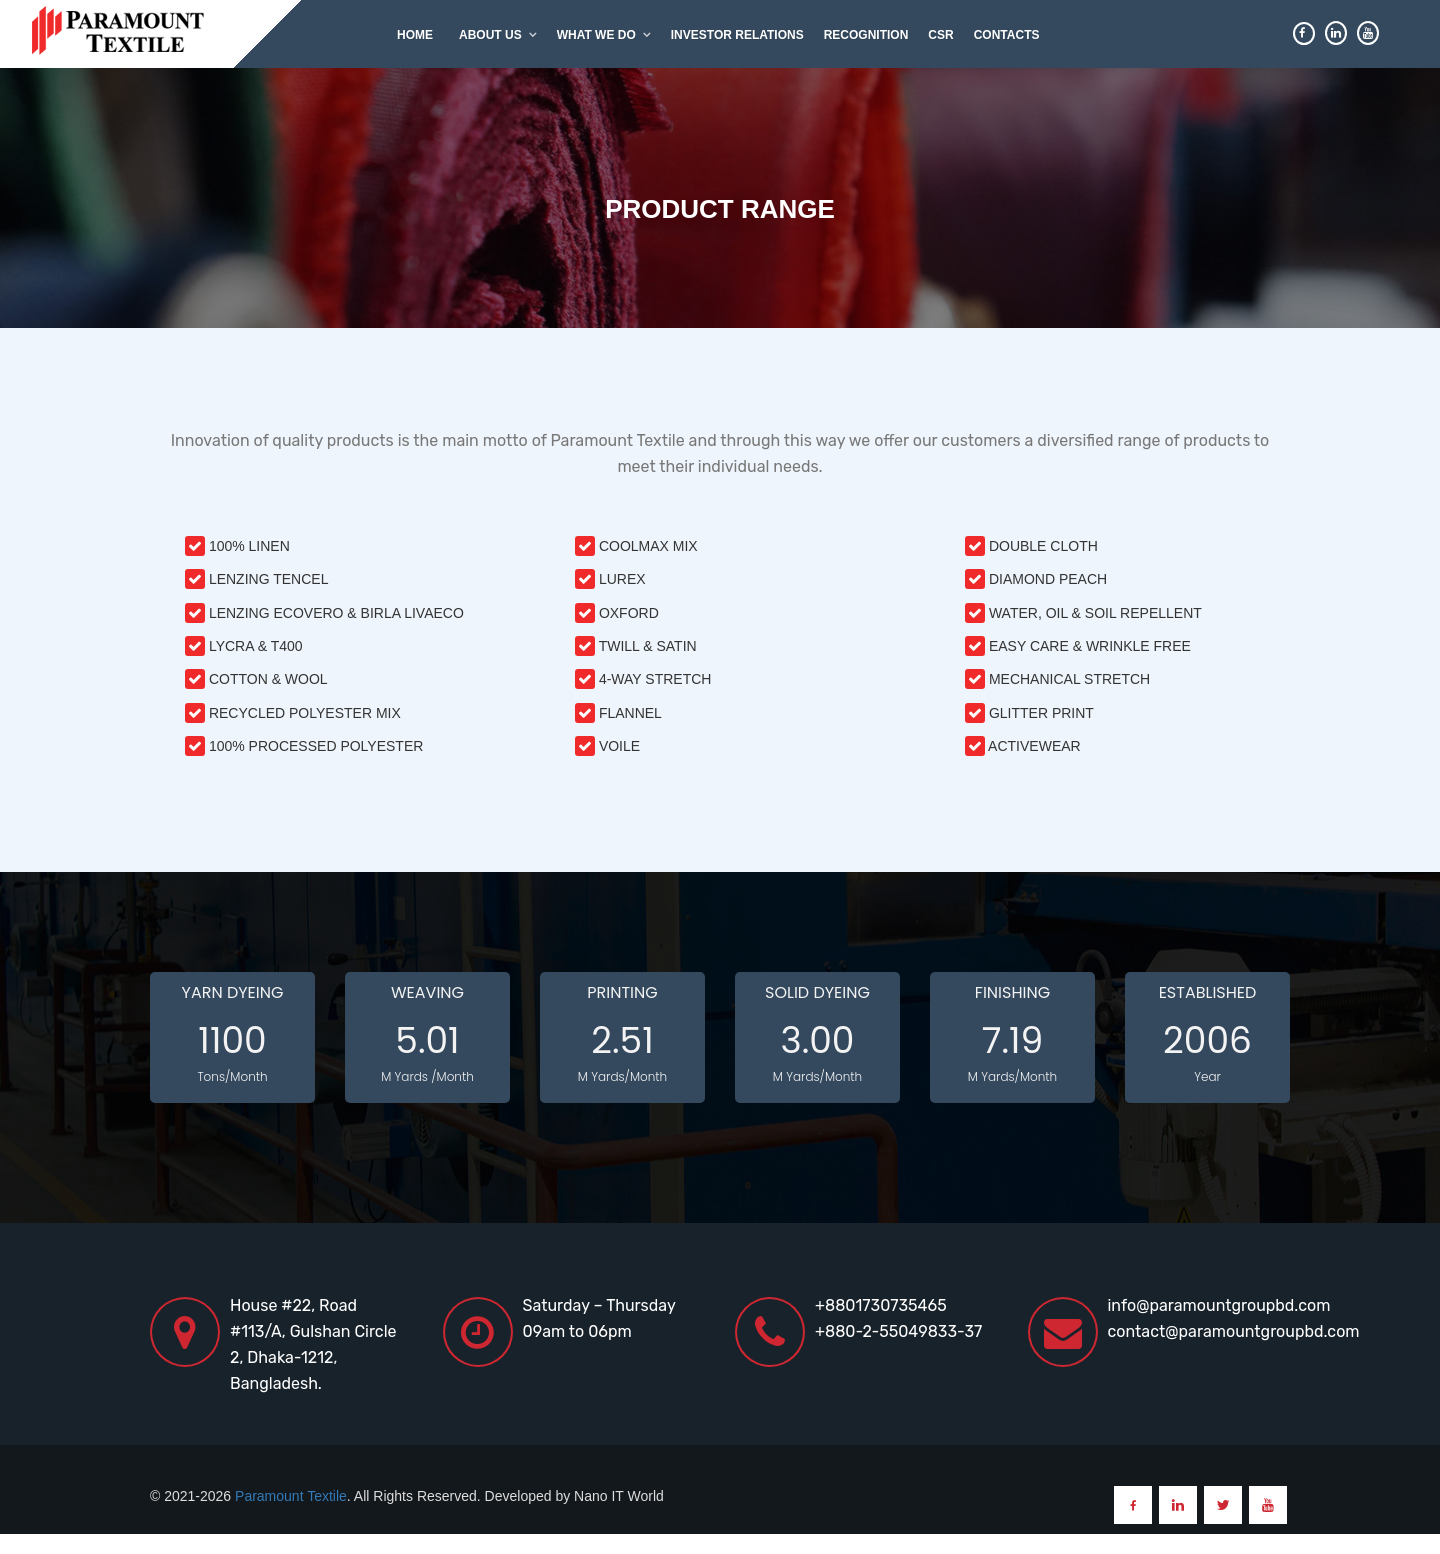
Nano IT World (619, 1496)
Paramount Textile (291, 1496)
